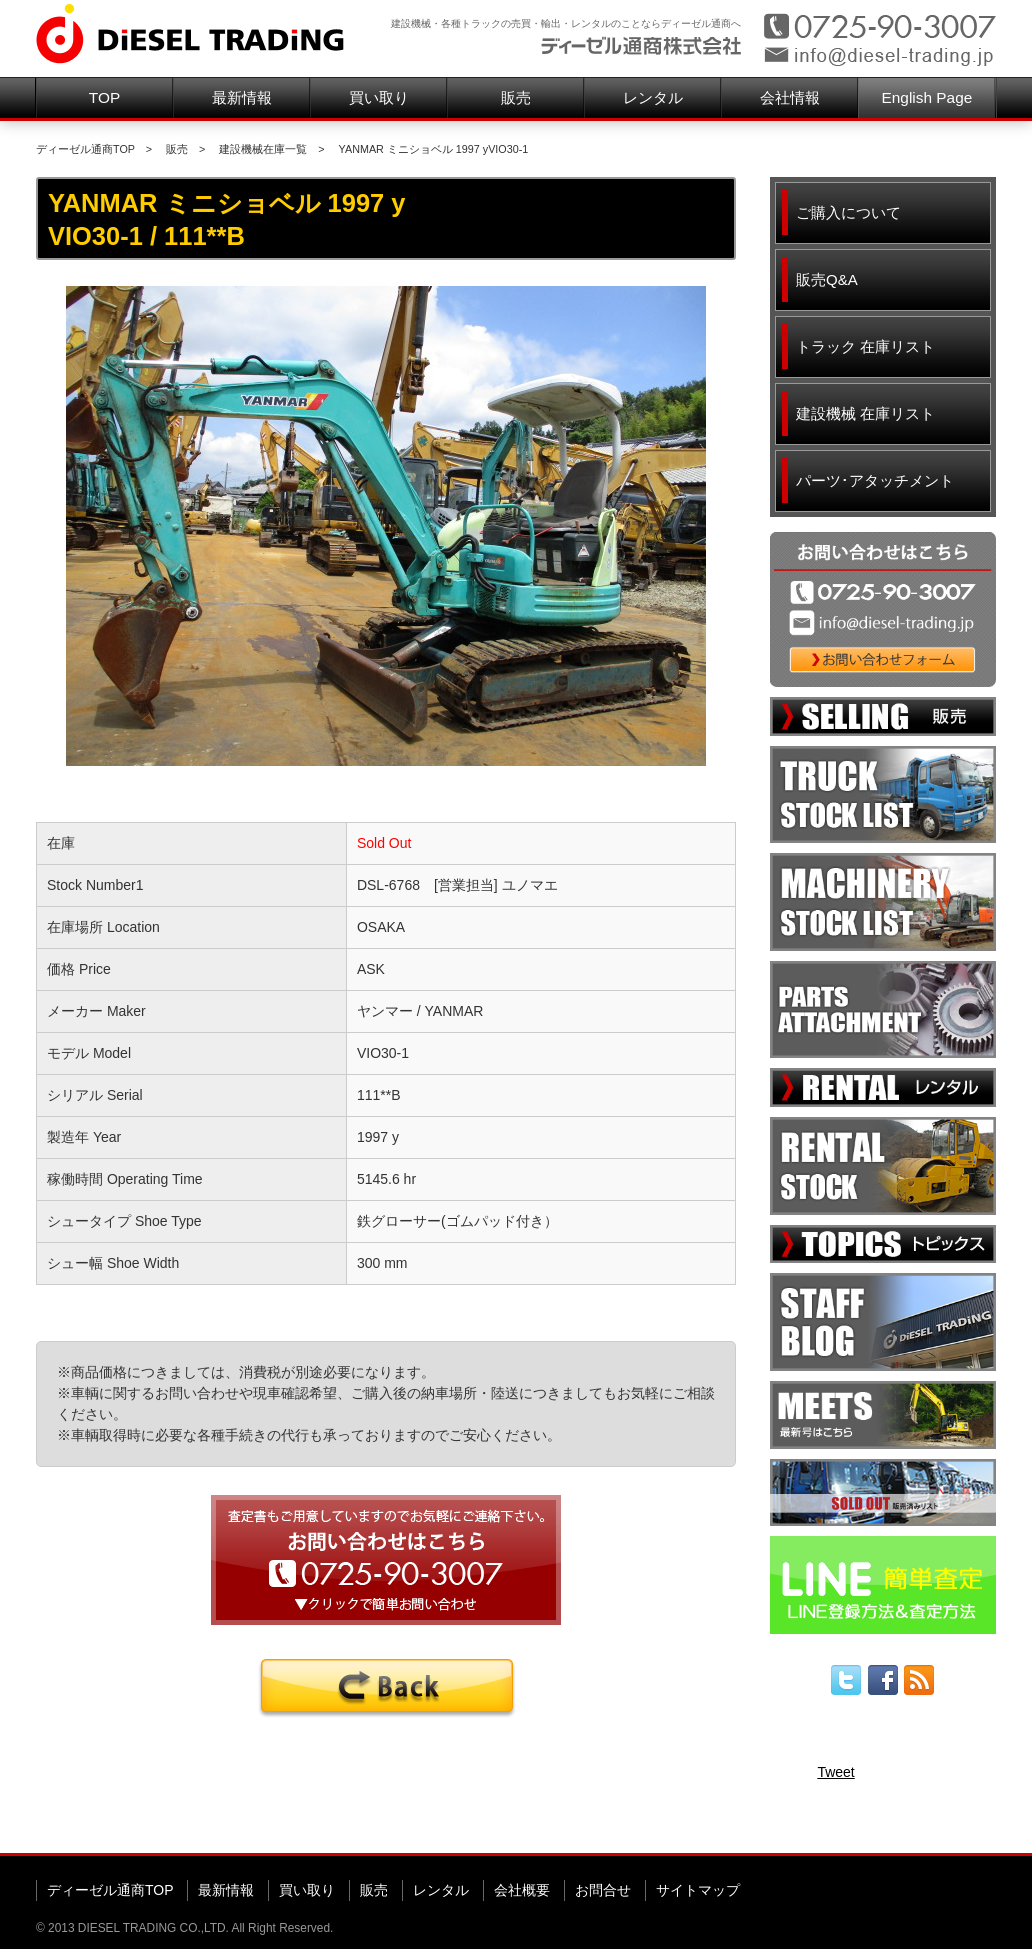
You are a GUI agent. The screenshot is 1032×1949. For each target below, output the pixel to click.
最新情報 (242, 97)
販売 (516, 97)
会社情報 (790, 97)
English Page (927, 97)
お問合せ (603, 1890)
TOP (104, 97)
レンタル (653, 97)
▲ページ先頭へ (957, 1821)
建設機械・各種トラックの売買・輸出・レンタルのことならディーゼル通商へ (566, 23)
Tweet (835, 1772)
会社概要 (522, 1890)
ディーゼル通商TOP (85, 149)
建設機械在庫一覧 (263, 149)
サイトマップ (698, 1890)
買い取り (379, 97)
